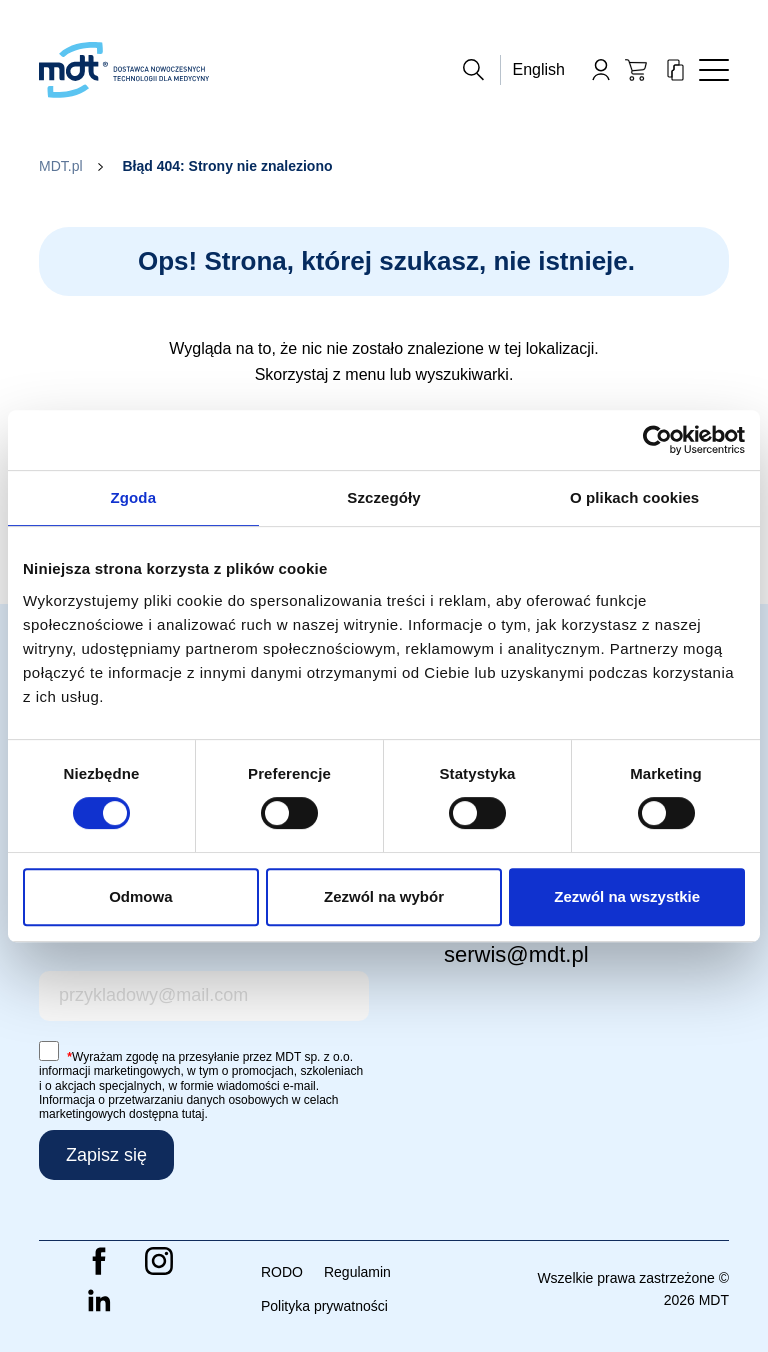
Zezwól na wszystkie (627, 896)
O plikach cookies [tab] (634, 497)
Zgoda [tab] (134, 497)
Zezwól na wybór (384, 896)
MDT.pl (61, 166)
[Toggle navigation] (714, 70)
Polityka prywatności (324, 1306)
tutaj (193, 1114)
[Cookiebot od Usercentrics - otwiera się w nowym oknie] (657, 440)
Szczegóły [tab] (383, 497)
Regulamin (357, 1272)
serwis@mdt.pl (516, 954)
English (539, 69)
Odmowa (140, 896)
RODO (282, 1272)
